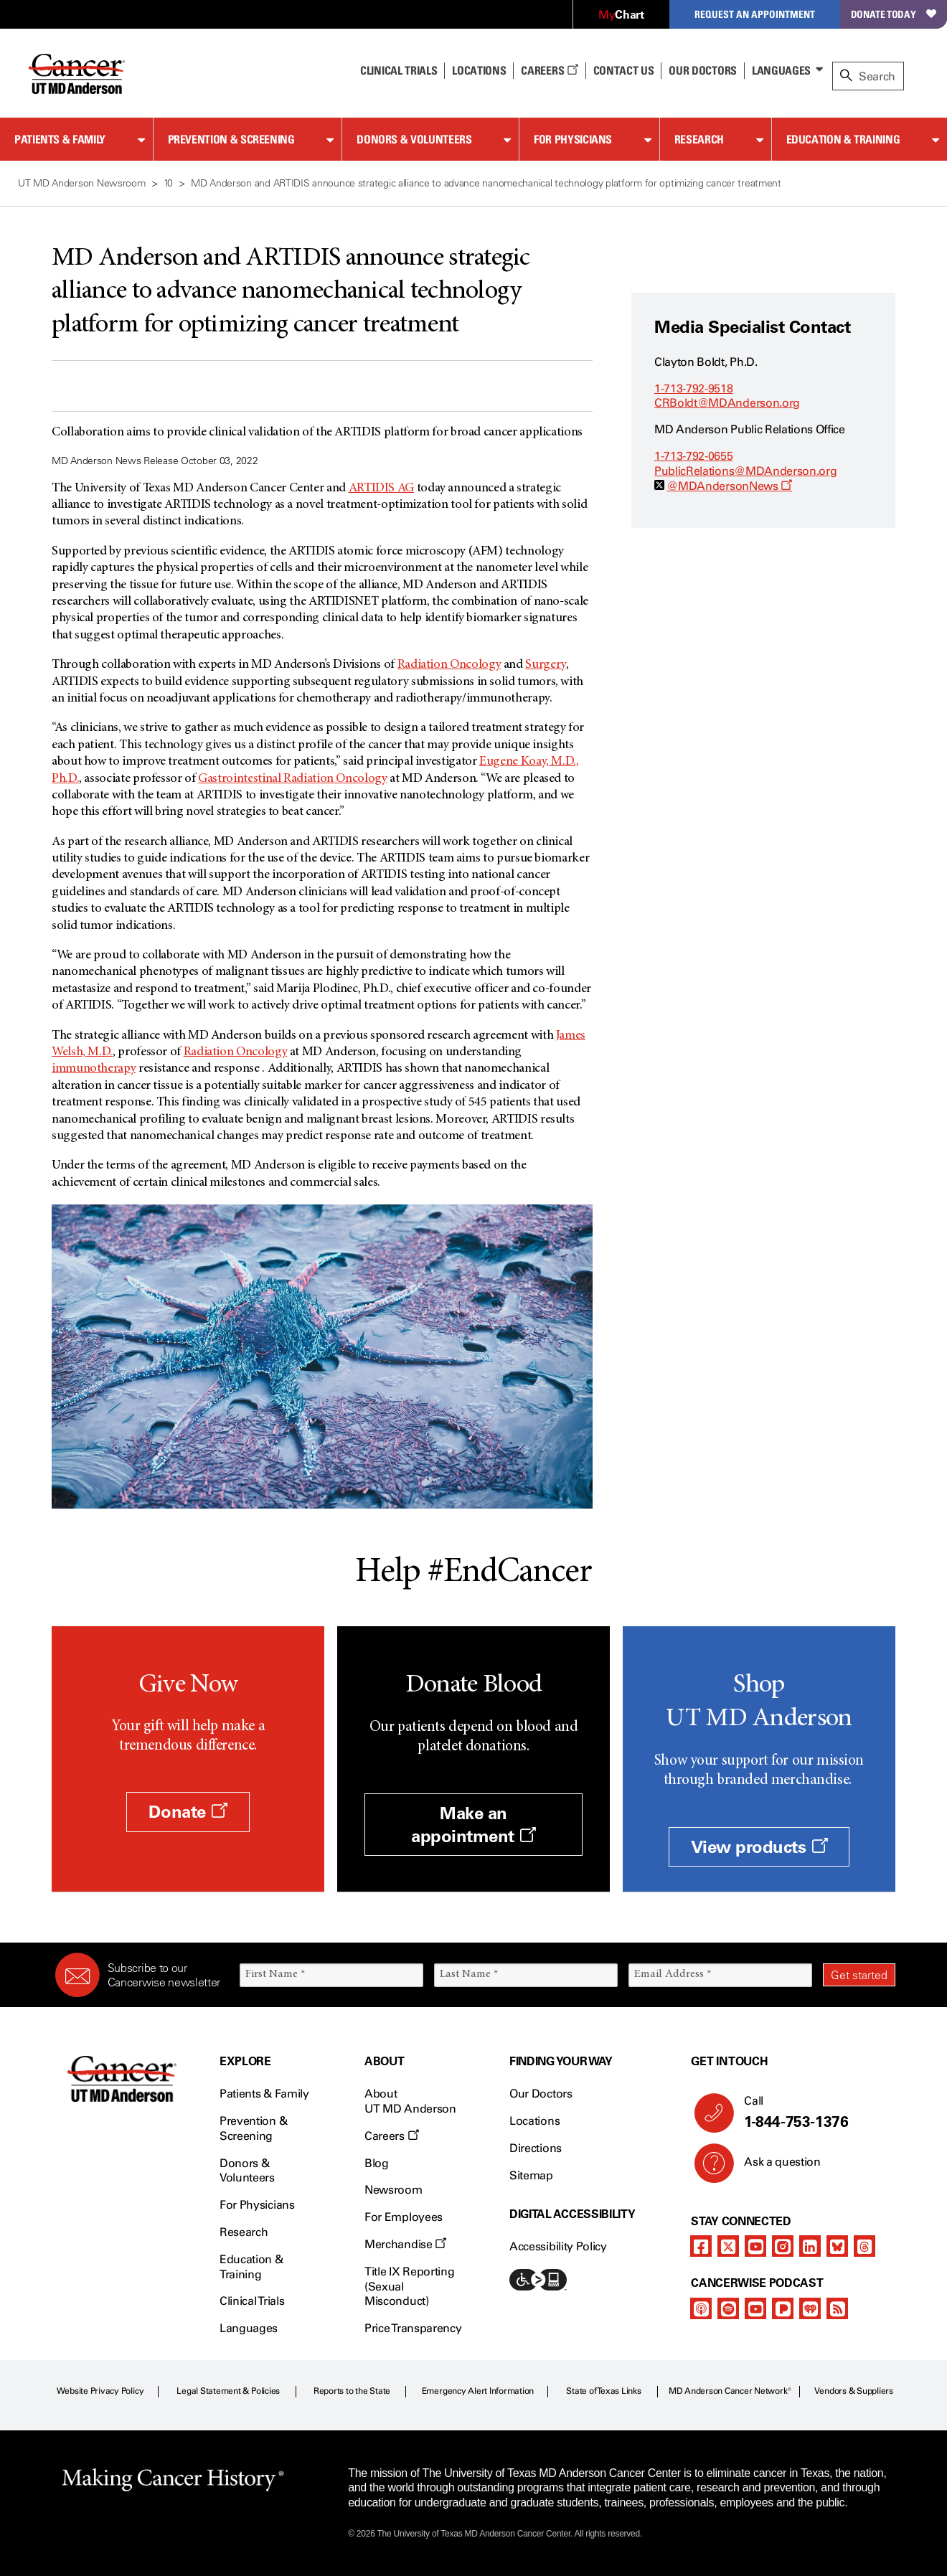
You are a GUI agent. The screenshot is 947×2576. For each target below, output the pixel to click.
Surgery (545, 665)
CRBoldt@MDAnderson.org (727, 403)
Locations (534, 2121)
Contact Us (623, 70)
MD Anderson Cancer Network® (730, 2391)
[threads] (864, 2246)
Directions (535, 2148)
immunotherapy (94, 1068)
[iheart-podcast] (810, 2308)
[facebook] (701, 2246)
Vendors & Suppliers (853, 2391)
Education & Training (843, 139)
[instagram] (782, 2246)
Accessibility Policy (558, 2246)
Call (814, 2112)
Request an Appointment (754, 14)
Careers (549, 70)
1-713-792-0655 (693, 456)
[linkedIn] (810, 2246)
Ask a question (774, 2167)
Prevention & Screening (231, 139)
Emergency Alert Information (478, 2391)
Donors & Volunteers (414, 139)
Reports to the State (352, 2391)
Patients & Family (59, 139)
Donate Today (893, 14)
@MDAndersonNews (729, 486)
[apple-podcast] (701, 2308)
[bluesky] (837, 2246)
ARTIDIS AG (381, 488)
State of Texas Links (603, 2391)
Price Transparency (412, 2328)
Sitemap (531, 2175)
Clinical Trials (398, 70)
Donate (188, 1811)
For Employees (403, 2217)
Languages (781, 70)
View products (759, 1846)
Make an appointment (473, 1824)
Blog (376, 2163)
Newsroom (393, 2190)
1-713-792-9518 (693, 388)
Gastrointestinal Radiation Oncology (292, 779)
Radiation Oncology (449, 665)
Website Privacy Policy (100, 2391)
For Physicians (573, 139)
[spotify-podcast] (728, 2308)
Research (699, 139)
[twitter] (728, 2246)
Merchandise (405, 2244)
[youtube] (755, 2246)
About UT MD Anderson (410, 2101)
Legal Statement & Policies (228, 2391)
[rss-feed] (837, 2308)
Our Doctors (702, 70)
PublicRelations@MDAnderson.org (745, 471)
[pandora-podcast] (782, 2308)
